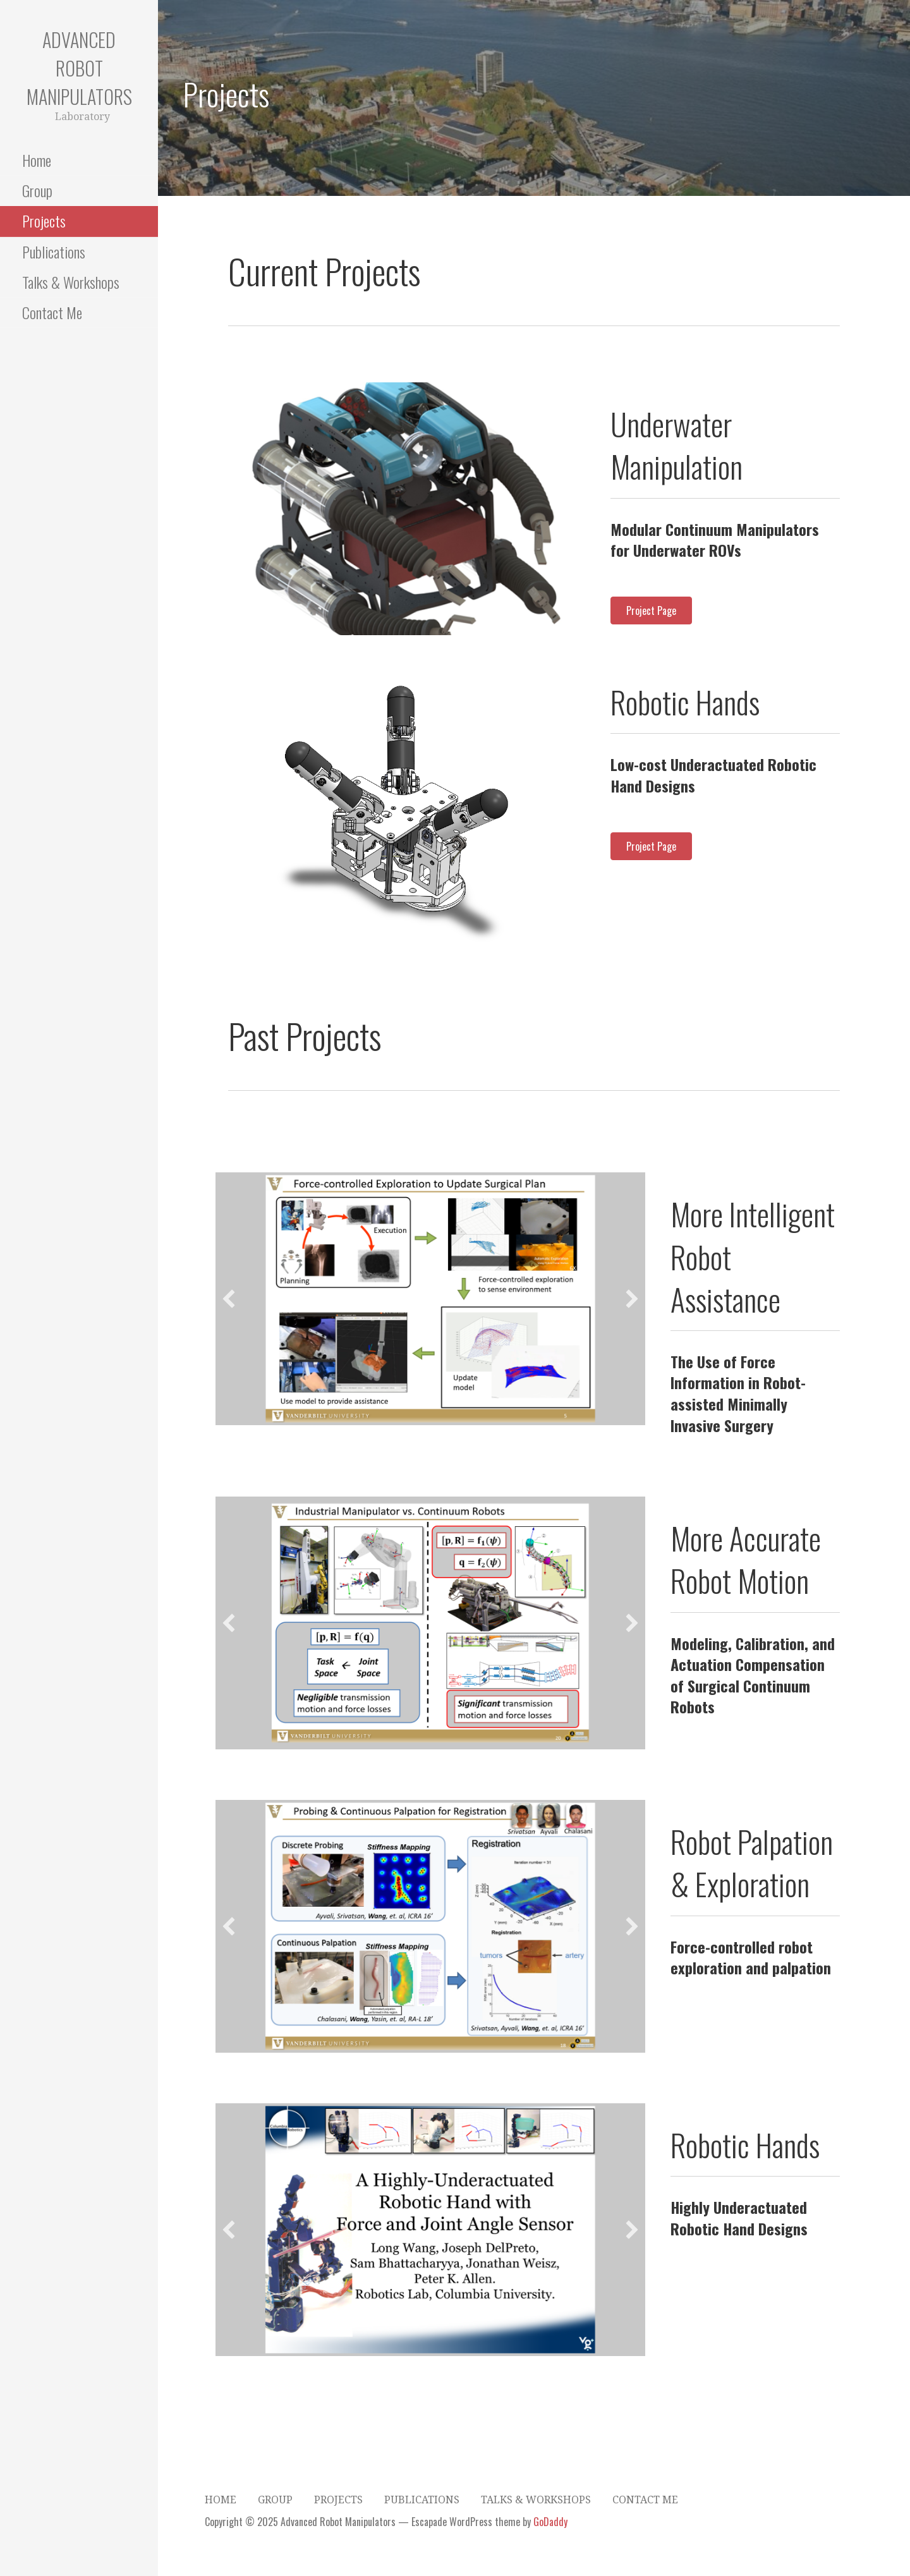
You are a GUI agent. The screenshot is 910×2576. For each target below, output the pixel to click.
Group (37, 190)
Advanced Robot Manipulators (79, 68)
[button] (241, 509)
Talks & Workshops (70, 281)
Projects (44, 220)
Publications (53, 251)
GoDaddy (550, 2521)
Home (36, 160)
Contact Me (52, 312)
